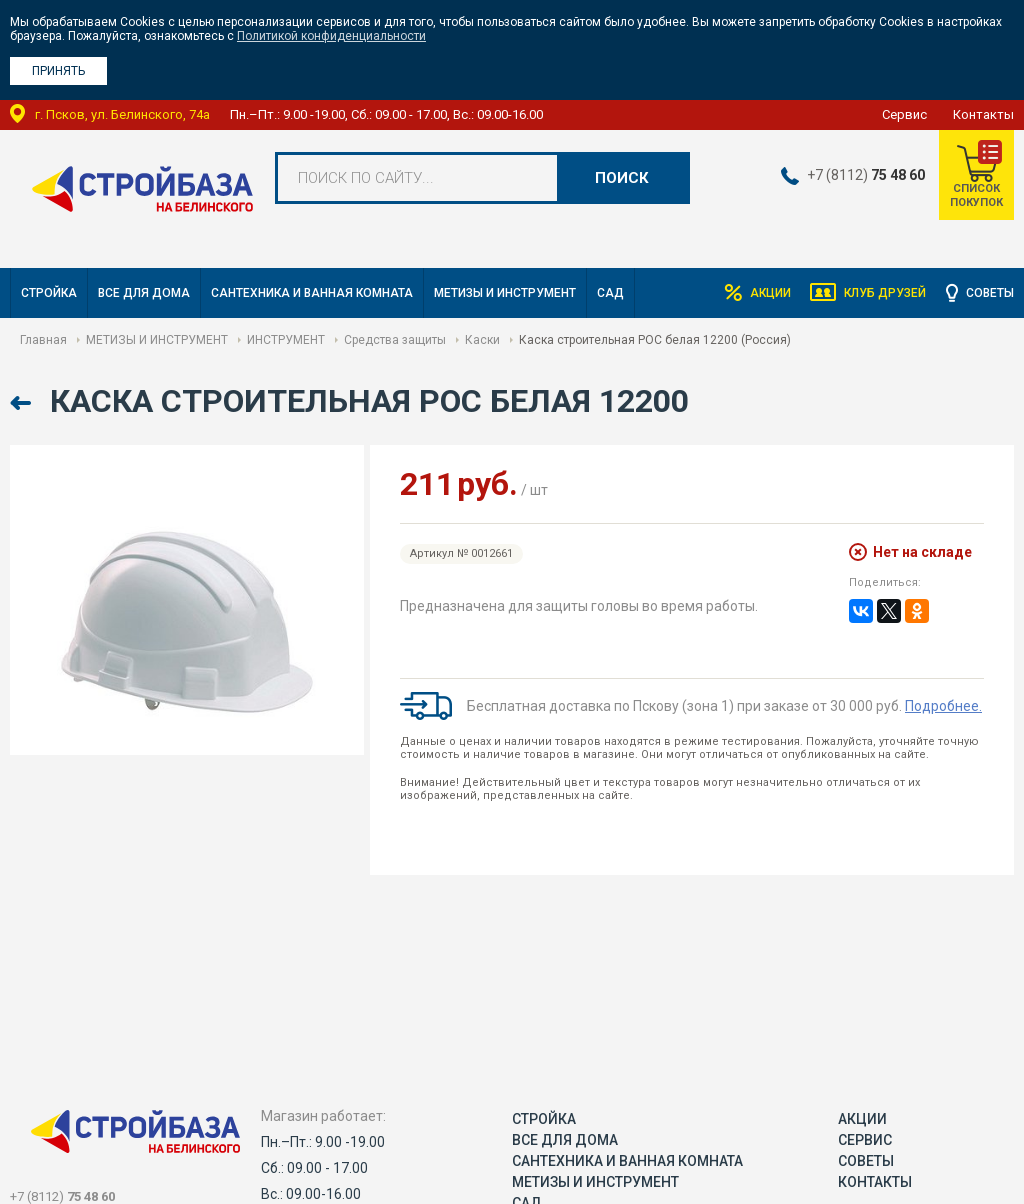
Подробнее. (943, 706)
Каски (482, 340)
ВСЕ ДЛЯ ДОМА (144, 293)
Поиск (622, 178)
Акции (769, 293)
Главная (43, 340)
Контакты (983, 114)
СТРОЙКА (49, 293)
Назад (22, 403)
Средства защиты (395, 340)
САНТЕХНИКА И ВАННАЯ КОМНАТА (312, 293)
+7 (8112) (865, 175)
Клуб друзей (885, 293)
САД (610, 293)
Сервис (904, 114)
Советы (990, 293)
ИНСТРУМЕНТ (286, 340)
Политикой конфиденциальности (331, 36)
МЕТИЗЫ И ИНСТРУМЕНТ (505, 293)
